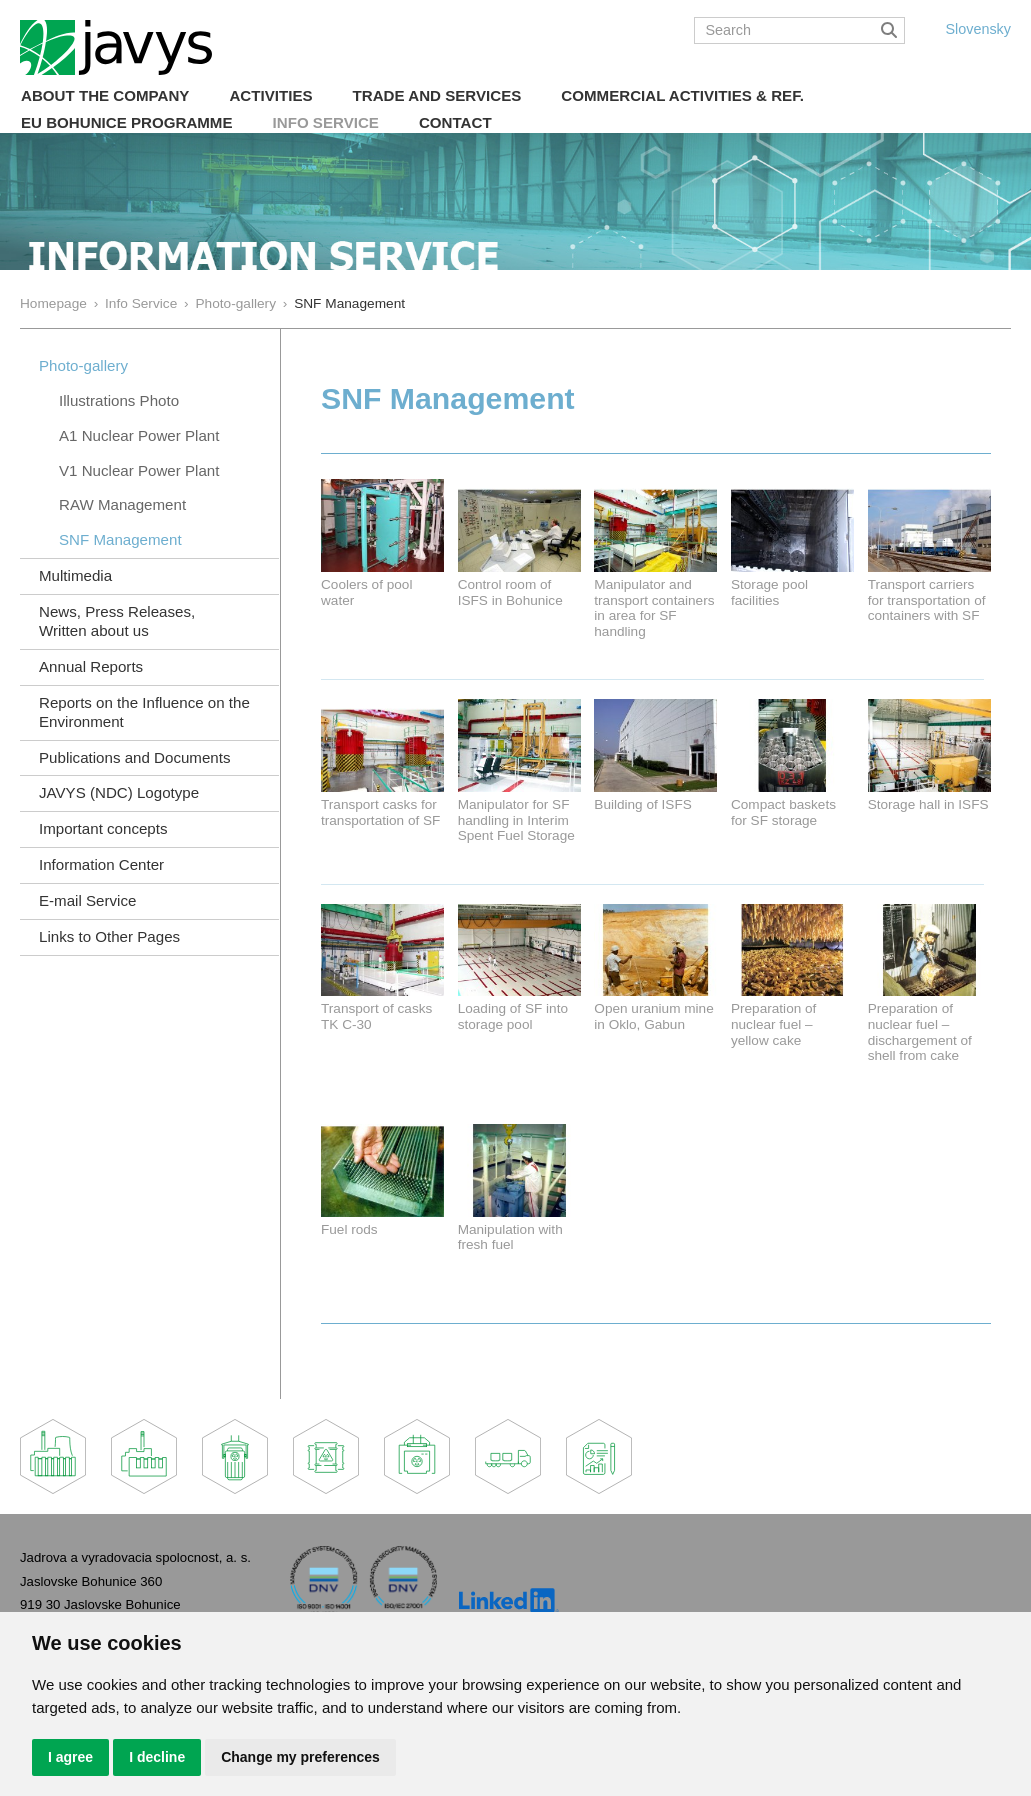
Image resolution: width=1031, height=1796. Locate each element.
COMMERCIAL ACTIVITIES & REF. (682, 95)
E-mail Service (87, 900)
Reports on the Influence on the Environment (144, 712)
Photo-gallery (235, 303)
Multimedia (75, 575)
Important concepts (103, 828)
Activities (270, 95)
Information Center (101, 864)
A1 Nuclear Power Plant (139, 435)
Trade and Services (437, 95)
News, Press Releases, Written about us (117, 621)
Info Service (326, 122)
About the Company (105, 95)
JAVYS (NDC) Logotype (119, 792)
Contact (455, 122)
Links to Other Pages (109, 936)
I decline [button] (157, 1757)
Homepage (53, 303)
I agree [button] (70, 1757)
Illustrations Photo (119, 400)
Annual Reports (91, 666)
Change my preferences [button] (300, 1757)
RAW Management (122, 504)
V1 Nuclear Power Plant (139, 470)
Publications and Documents (135, 757)
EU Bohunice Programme (127, 122)
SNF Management (120, 539)
